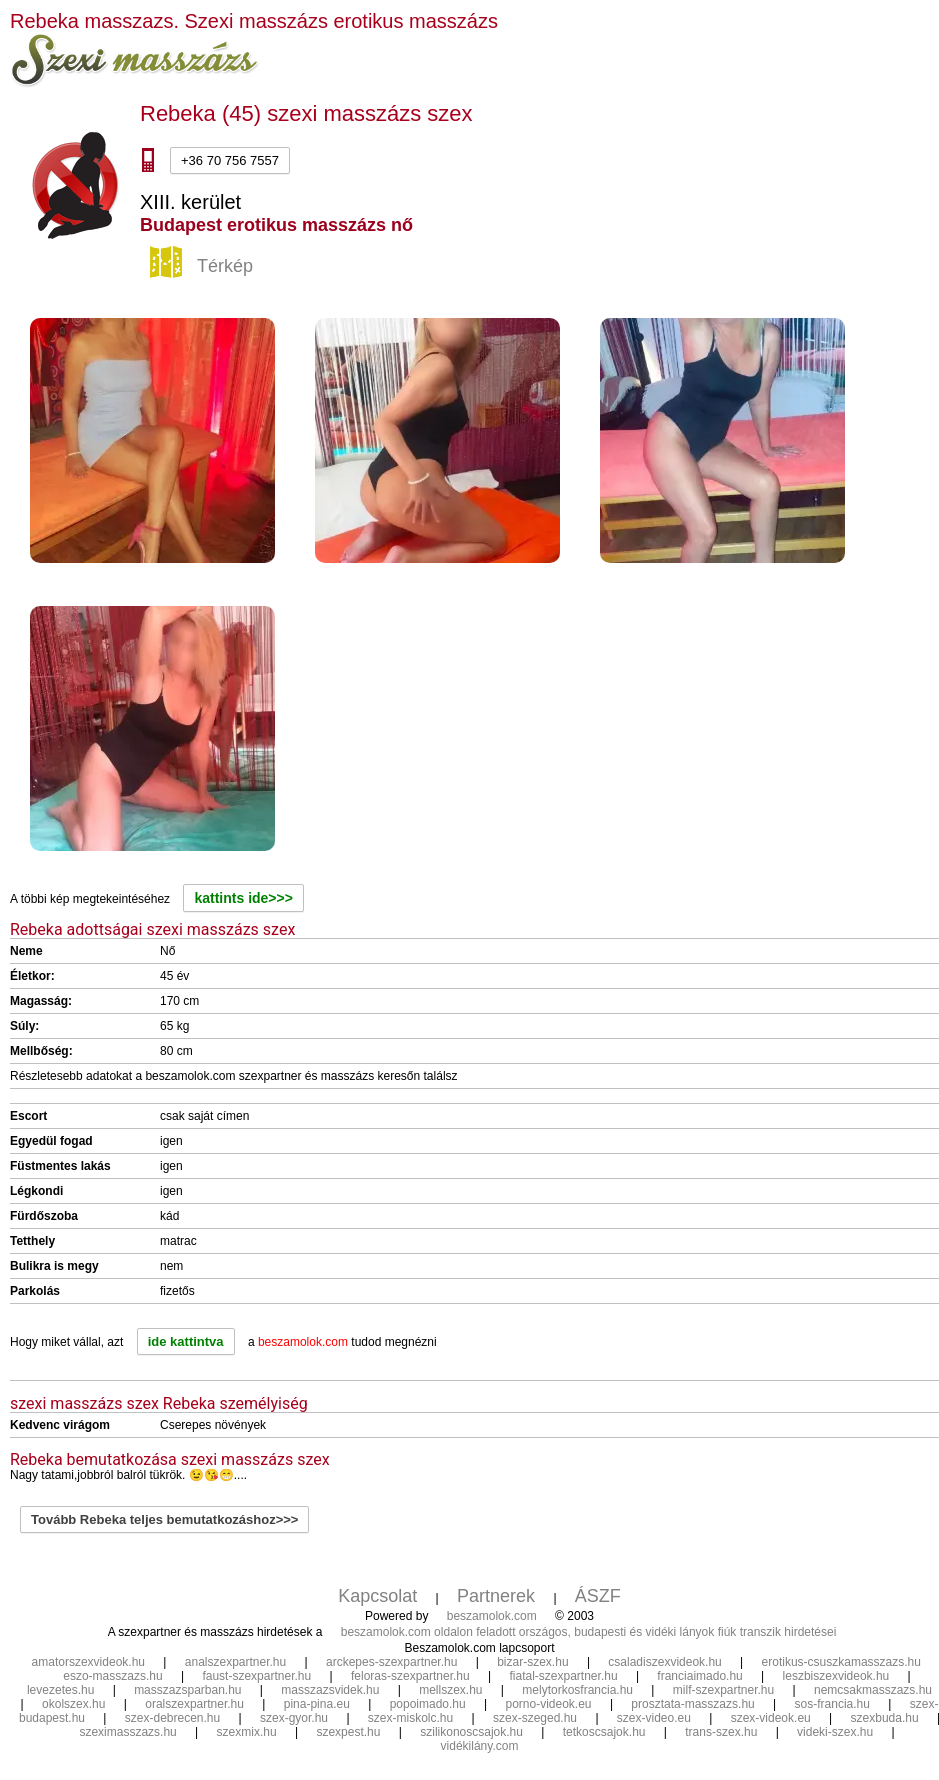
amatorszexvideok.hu (88, 1662)
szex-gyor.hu (294, 1718)
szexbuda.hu (885, 1718)
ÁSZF (598, 1596)
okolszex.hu (73, 1704)
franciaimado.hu (699, 1676)
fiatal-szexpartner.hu (564, 1676)
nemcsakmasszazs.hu (873, 1690)
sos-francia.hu (832, 1704)
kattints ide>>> (243, 898)
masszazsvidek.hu (330, 1690)
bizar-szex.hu (532, 1662)
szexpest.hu (348, 1732)
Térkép (204, 267)
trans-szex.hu (721, 1732)
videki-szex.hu (835, 1732)
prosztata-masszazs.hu (692, 1704)
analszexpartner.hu (235, 1662)
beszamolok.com (492, 1616)
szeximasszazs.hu (127, 1732)
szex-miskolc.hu (410, 1718)
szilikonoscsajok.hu (471, 1732)
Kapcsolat (377, 1596)
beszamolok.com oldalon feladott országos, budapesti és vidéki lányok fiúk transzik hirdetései (589, 1632)
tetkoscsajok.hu (604, 1732)
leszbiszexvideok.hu (836, 1676)
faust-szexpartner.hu (256, 1676)
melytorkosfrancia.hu (577, 1690)
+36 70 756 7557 (230, 160)
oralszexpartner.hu (194, 1704)
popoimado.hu (428, 1704)
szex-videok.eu (771, 1718)
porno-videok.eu (548, 1704)
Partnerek (496, 1596)
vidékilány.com (480, 1746)
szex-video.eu (654, 1718)
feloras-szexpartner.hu (410, 1676)
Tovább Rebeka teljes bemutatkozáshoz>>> (164, 1519)
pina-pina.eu (317, 1704)
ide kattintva (186, 1341)
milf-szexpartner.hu (723, 1690)
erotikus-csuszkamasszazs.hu (841, 1662)
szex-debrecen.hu (172, 1718)
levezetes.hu (60, 1690)
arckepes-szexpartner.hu (391, 1662)
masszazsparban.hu (187, 1690)
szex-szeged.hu (535, 1718)
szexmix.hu (247, 1732)
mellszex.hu (450, 1690)
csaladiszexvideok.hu (664, 1662)
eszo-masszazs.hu (112, 1676)
